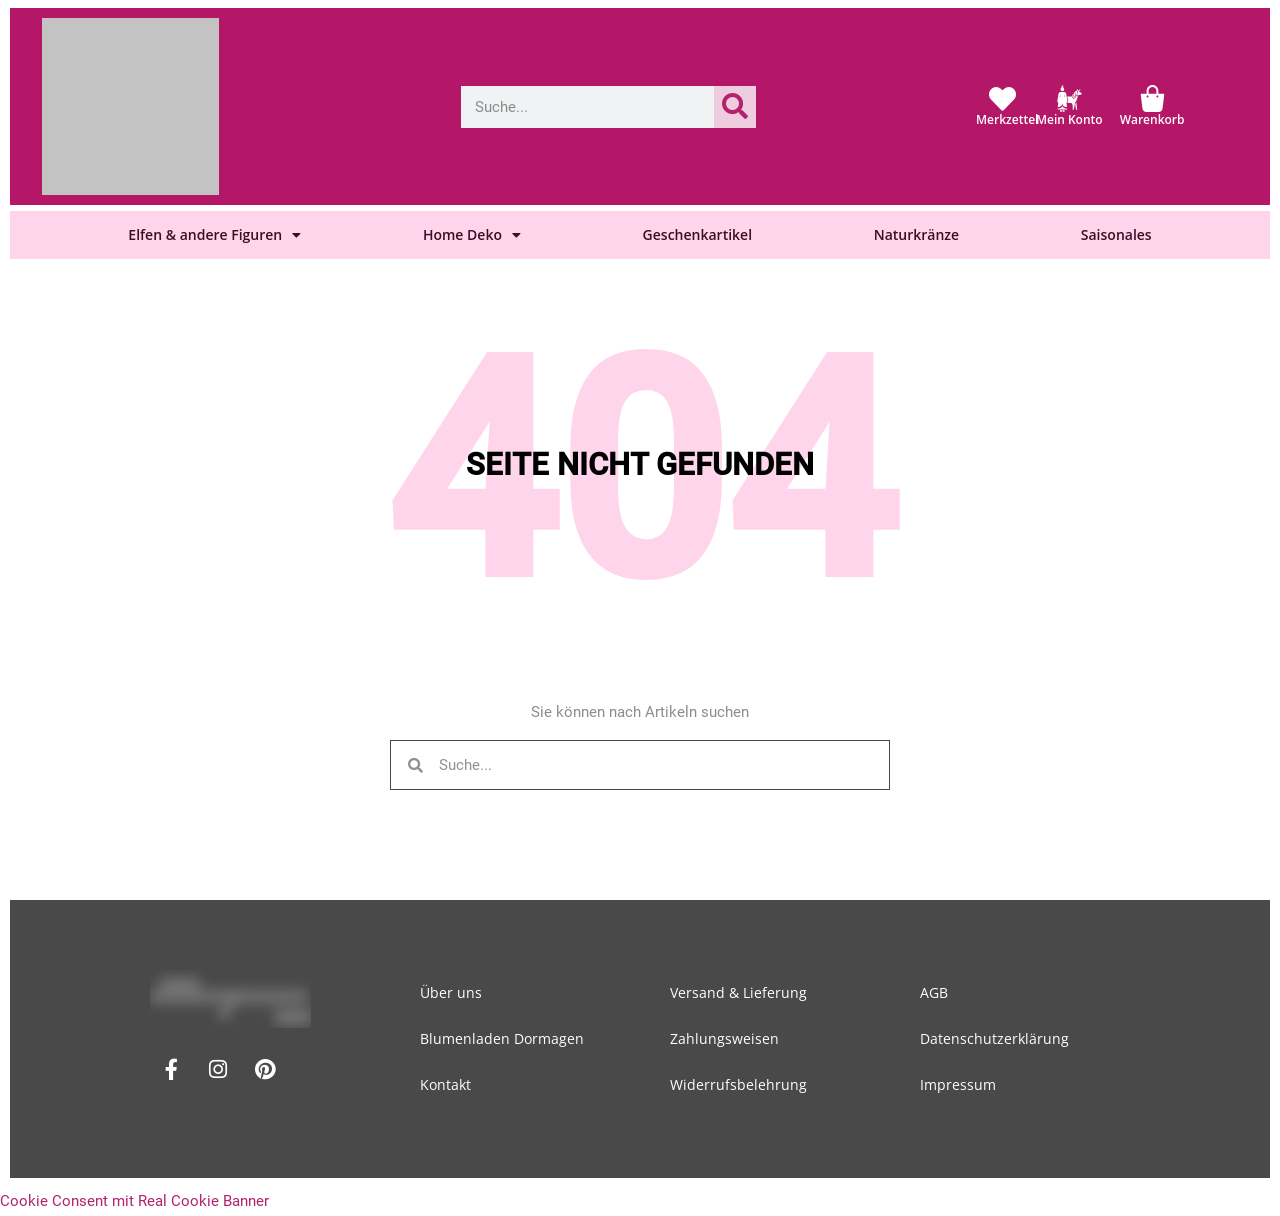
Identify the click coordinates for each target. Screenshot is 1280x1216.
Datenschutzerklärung (994, 1038)
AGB (934, 992)
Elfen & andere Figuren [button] (214, 235)
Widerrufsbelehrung (738, 1084)
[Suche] (735, 107)
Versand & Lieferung (738, 992)
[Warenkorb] (1152, 98)
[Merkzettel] (1002, 98)
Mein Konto (1069, 119)
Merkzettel (1007, 119)
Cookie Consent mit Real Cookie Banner (134, 1201)
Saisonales (1116, 234)
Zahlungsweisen (724, 1038)
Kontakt (445, 1084)
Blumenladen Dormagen (502, 1038)
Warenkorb (1152, 119)
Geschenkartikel (697, 234)
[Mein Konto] (1069, 98)
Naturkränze (916, 234)
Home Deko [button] (472, 235)
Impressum (958, 1084)
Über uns (451, 992)
